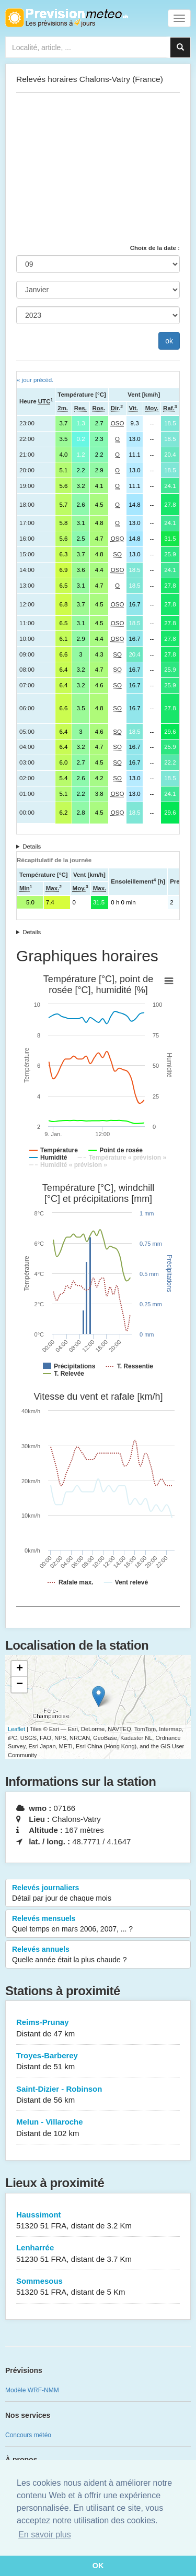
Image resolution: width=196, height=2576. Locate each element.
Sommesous (98, 2287)
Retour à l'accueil (66, 17)
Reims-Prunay (98, 2028)
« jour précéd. (35, 380)
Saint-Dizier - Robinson (98, 2095)
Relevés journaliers (98, 1893)
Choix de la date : (155, 248)
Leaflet (16, 1729)
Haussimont (98, 2221)
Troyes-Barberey (98, 2061)
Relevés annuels (98, 1955)
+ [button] (19, 1669)
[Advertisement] (98, 168)
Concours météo (28, 2435)
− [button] (19, 1684)
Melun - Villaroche (98, 2128)
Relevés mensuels (98, 1924)
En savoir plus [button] (44, 2534)
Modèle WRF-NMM (32, 2390)
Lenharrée (98, 2253)
